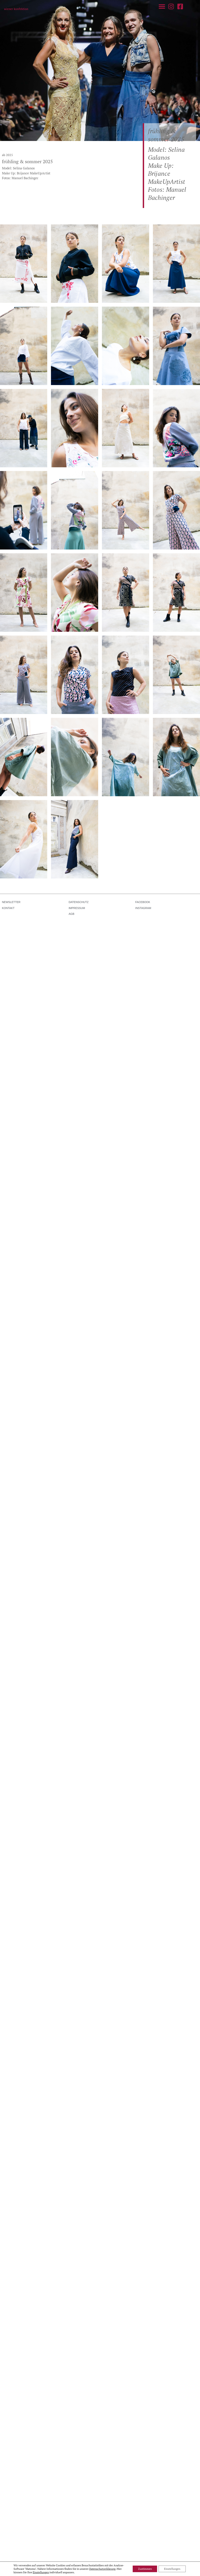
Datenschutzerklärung (102, 2569)
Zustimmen (143, 2569)
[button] (162, 6)
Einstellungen (41, 2572)
